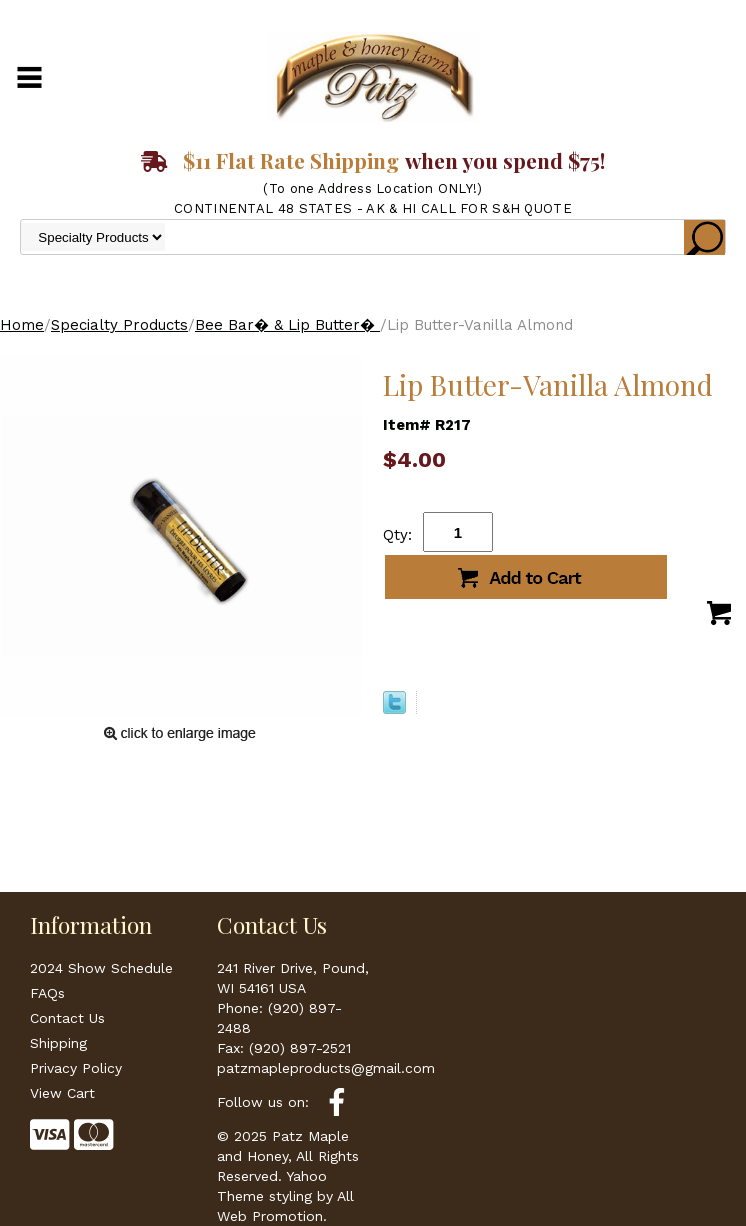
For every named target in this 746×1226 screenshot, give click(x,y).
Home (22, 325)
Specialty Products (119, 325)
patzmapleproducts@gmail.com (326, 1068)
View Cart (62, 1093)
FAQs (47, 993)
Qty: (397, 535)
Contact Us (67, 1018)
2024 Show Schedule (101, 968)
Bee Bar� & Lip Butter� (287, 325)
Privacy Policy (76, 1068)
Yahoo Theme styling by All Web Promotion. (285, 1196)
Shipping (58, 1043)
